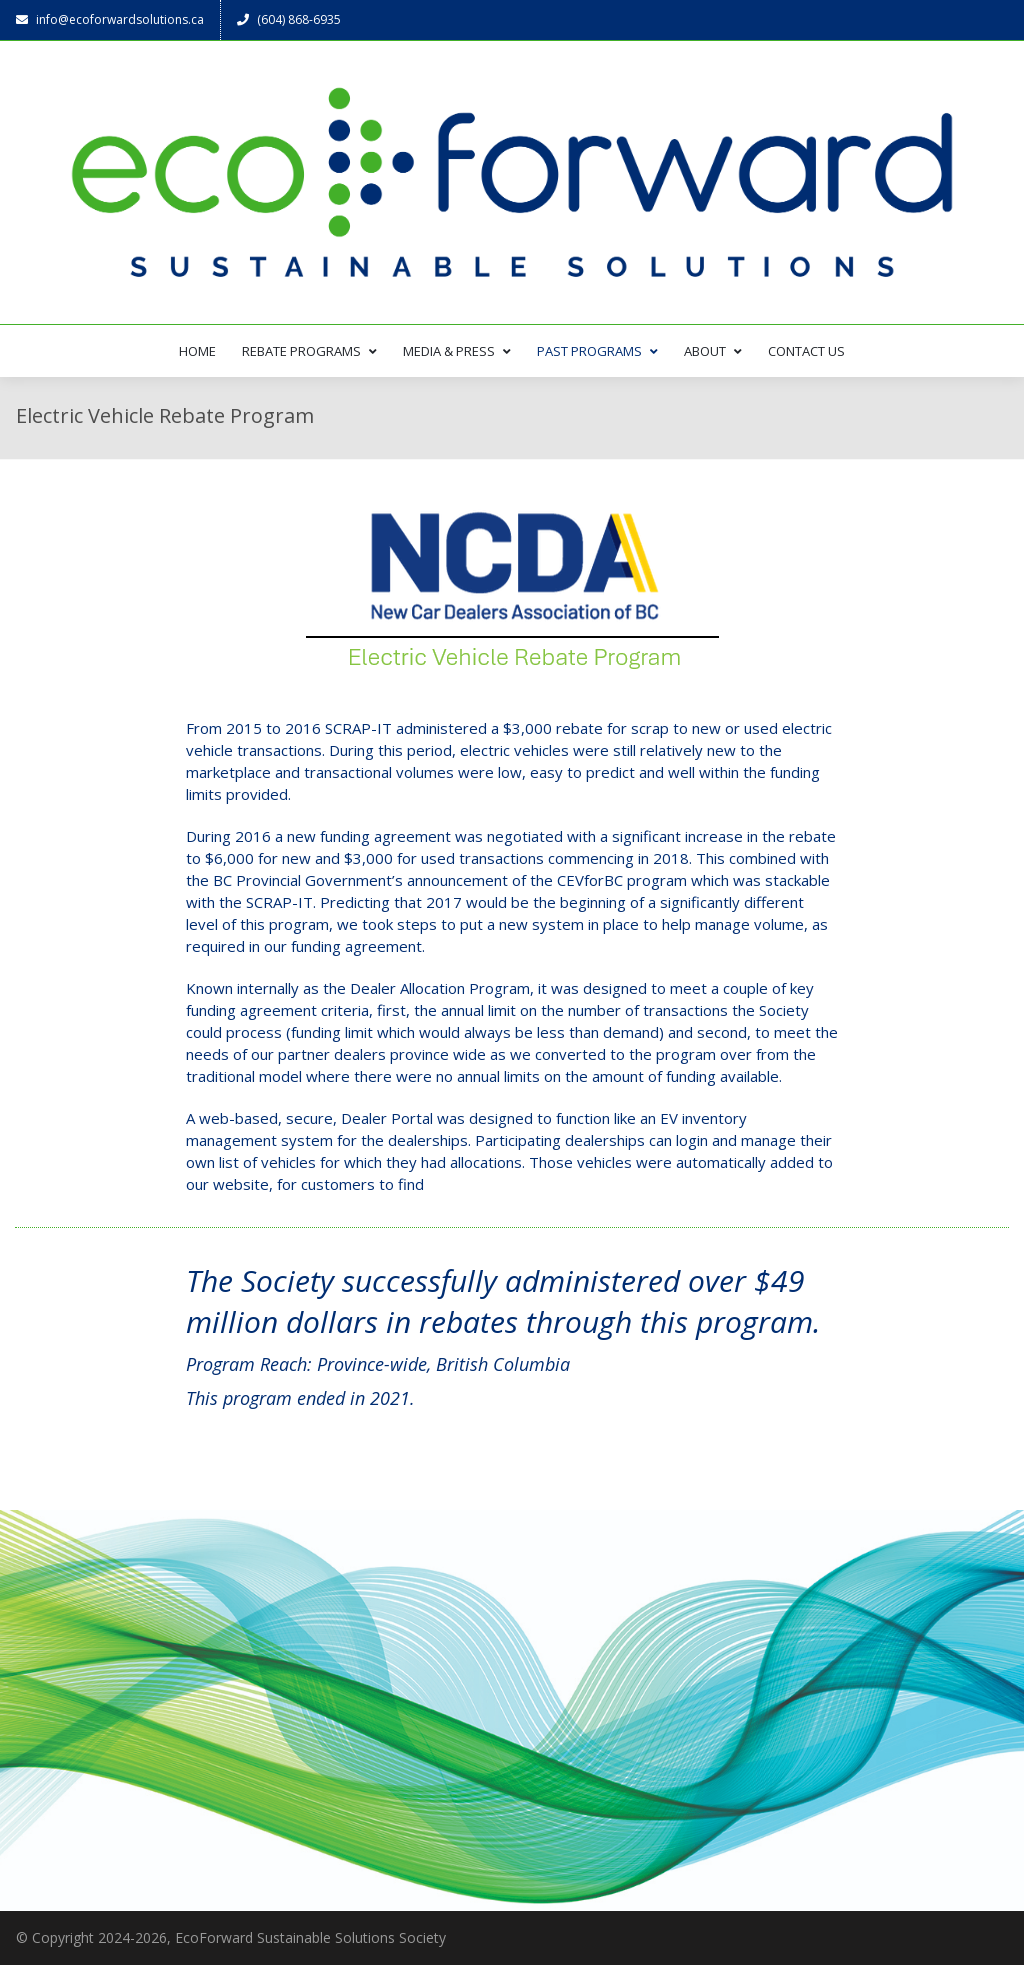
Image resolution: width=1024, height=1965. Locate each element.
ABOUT (713, 351)
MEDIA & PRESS (457, 351)
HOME (197, 351)
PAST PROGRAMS (597, 351)
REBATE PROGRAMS (309, 351)
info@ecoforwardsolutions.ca (110, 19)
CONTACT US (806, 351)
